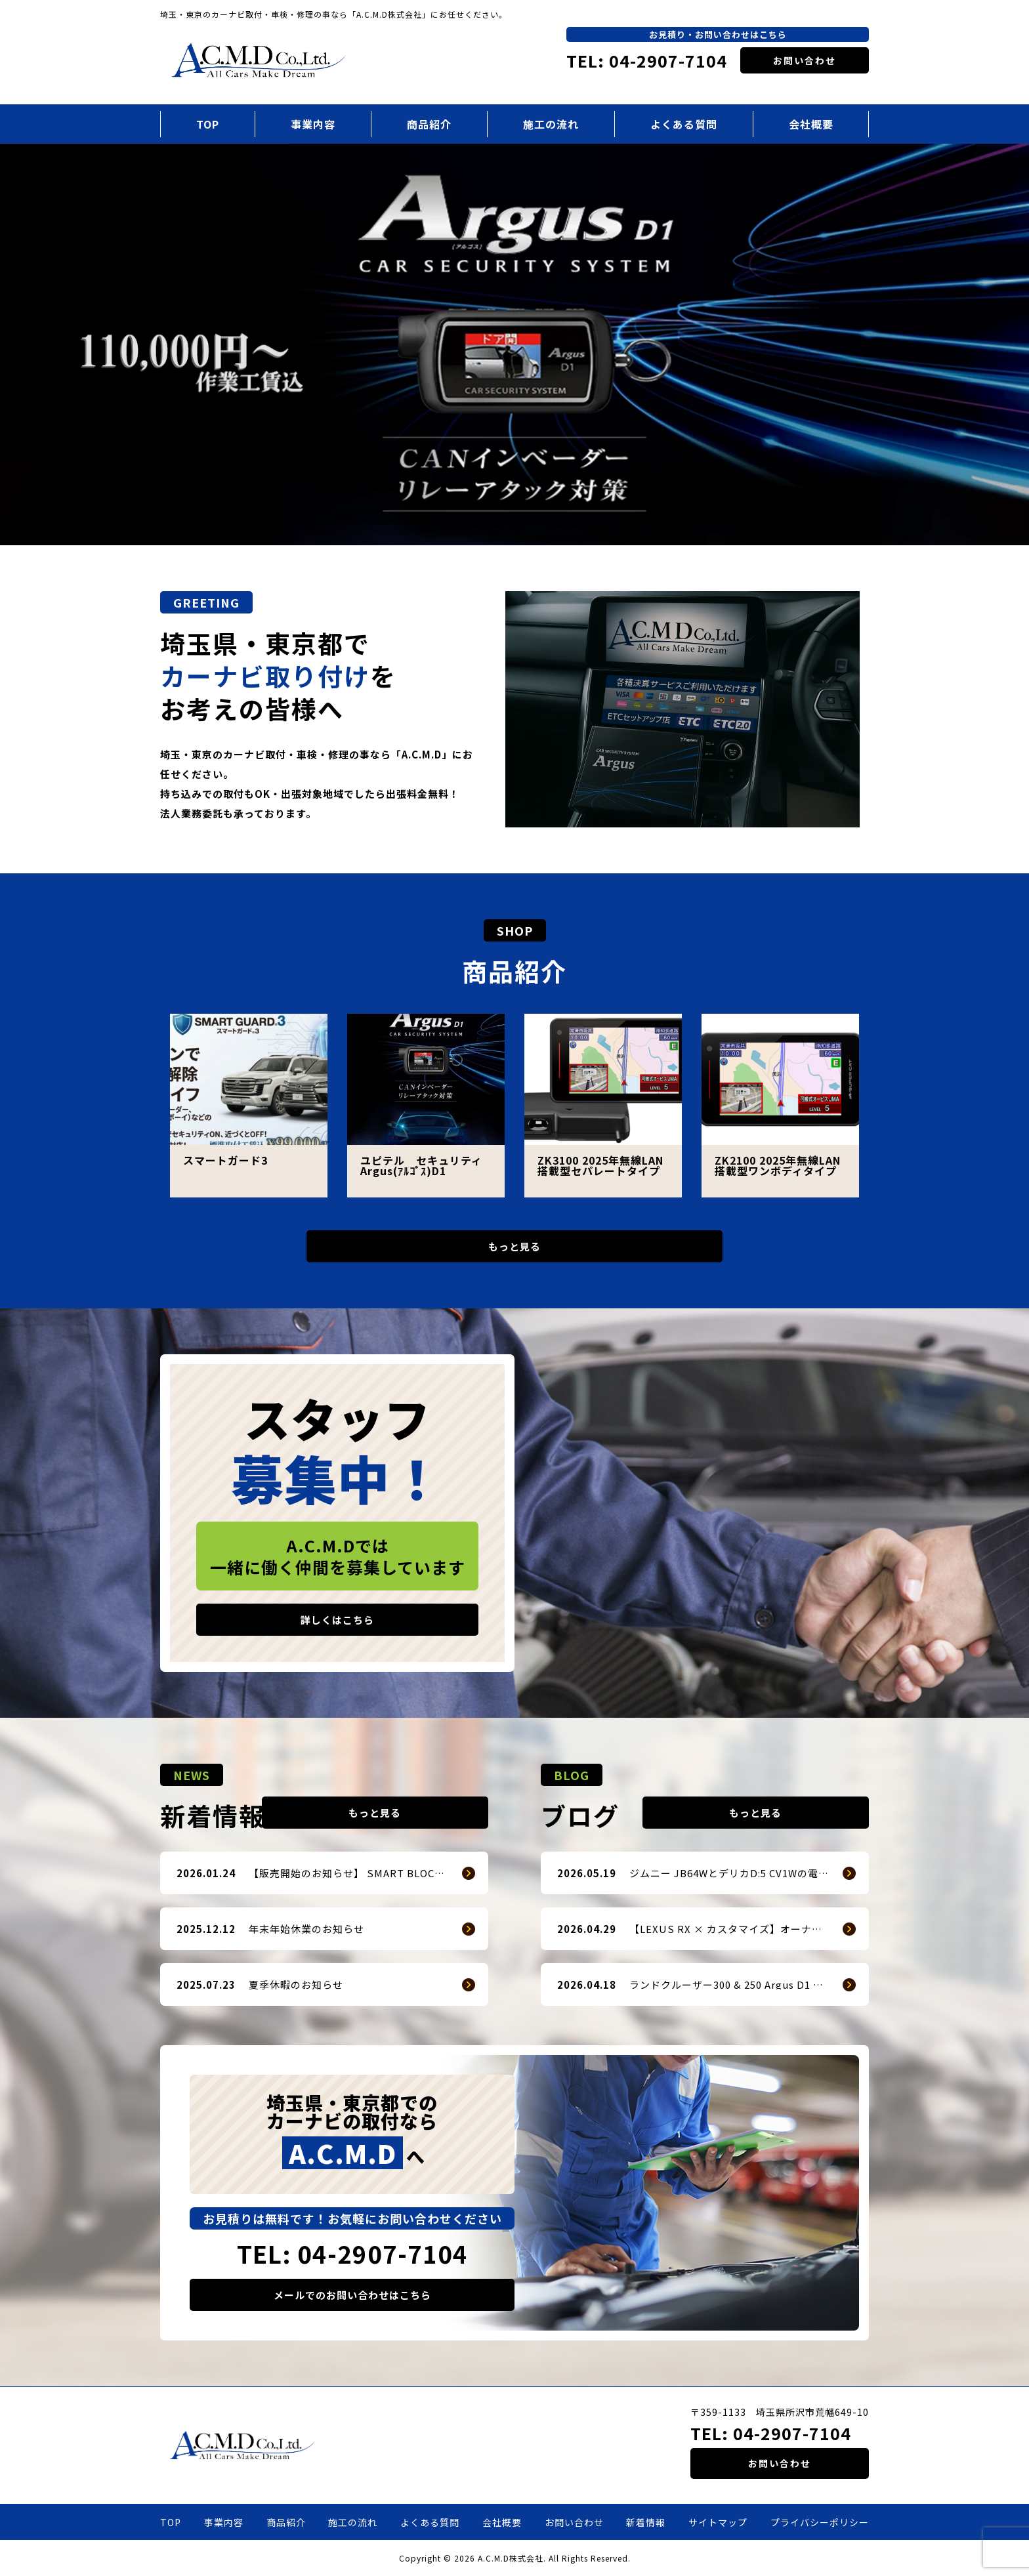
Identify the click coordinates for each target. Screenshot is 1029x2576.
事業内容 (313, 124)
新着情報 (645, 2522)
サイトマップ (717, 2522)
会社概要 (811, 124)
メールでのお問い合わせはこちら (352, 2295)
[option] (514, 345)
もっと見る (514, 1246)
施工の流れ (551, 124)
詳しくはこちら (337, 1620)
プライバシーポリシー (819, 2522)
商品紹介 (429, 124)
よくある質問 (683, 124)
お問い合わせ (804, 60)
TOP (207, 124)
